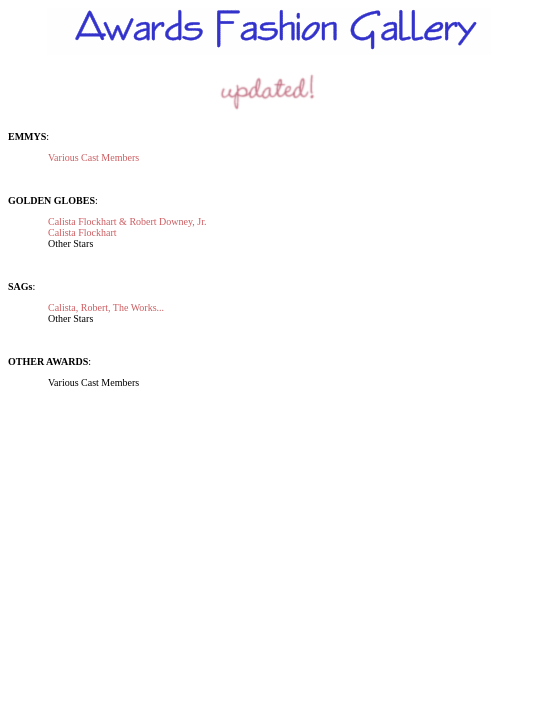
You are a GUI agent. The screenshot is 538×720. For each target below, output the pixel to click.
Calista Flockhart (82, 232)
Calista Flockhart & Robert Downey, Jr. (127, 221)
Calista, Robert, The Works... (106, 307)
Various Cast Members (93, 157)
